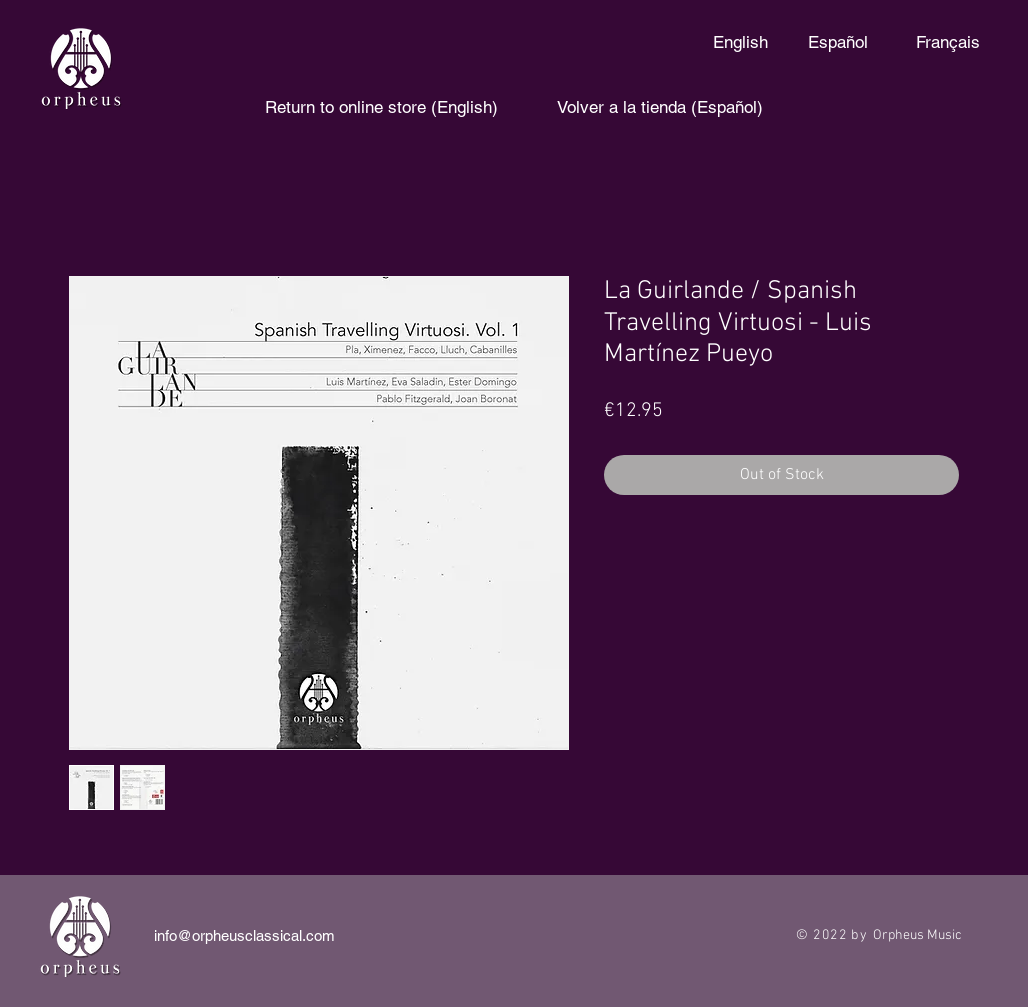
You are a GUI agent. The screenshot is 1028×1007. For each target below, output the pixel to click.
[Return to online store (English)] (381, 108)
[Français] (947, 43)
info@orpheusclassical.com (244, 935)
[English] (740, 43)
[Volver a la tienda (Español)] (660, 108)
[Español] (837, 43)
